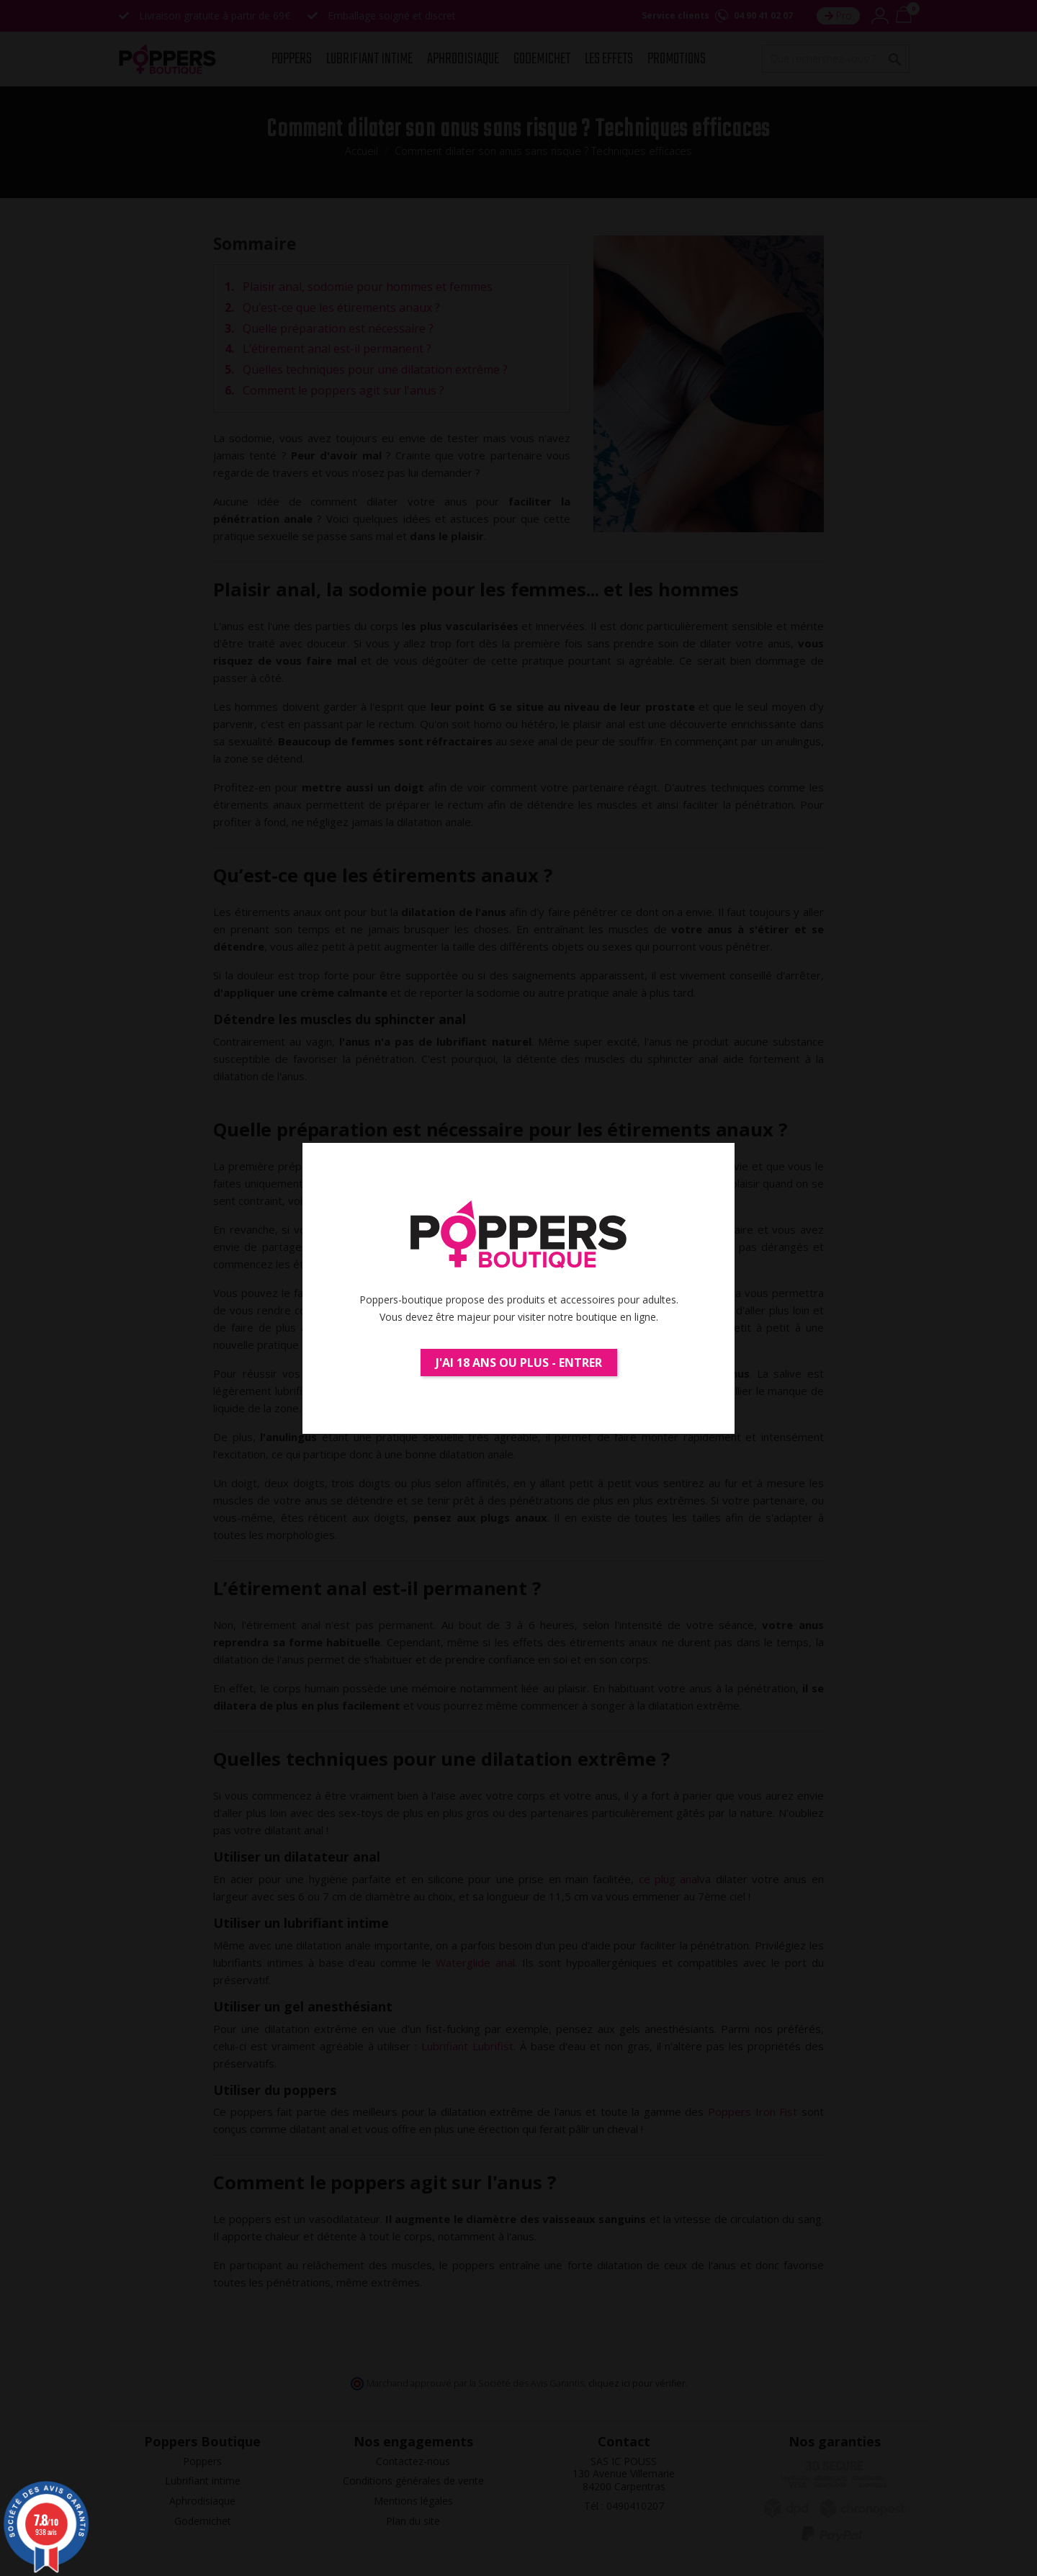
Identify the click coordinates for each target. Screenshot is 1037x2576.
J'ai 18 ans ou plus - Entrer (519, 1362)
